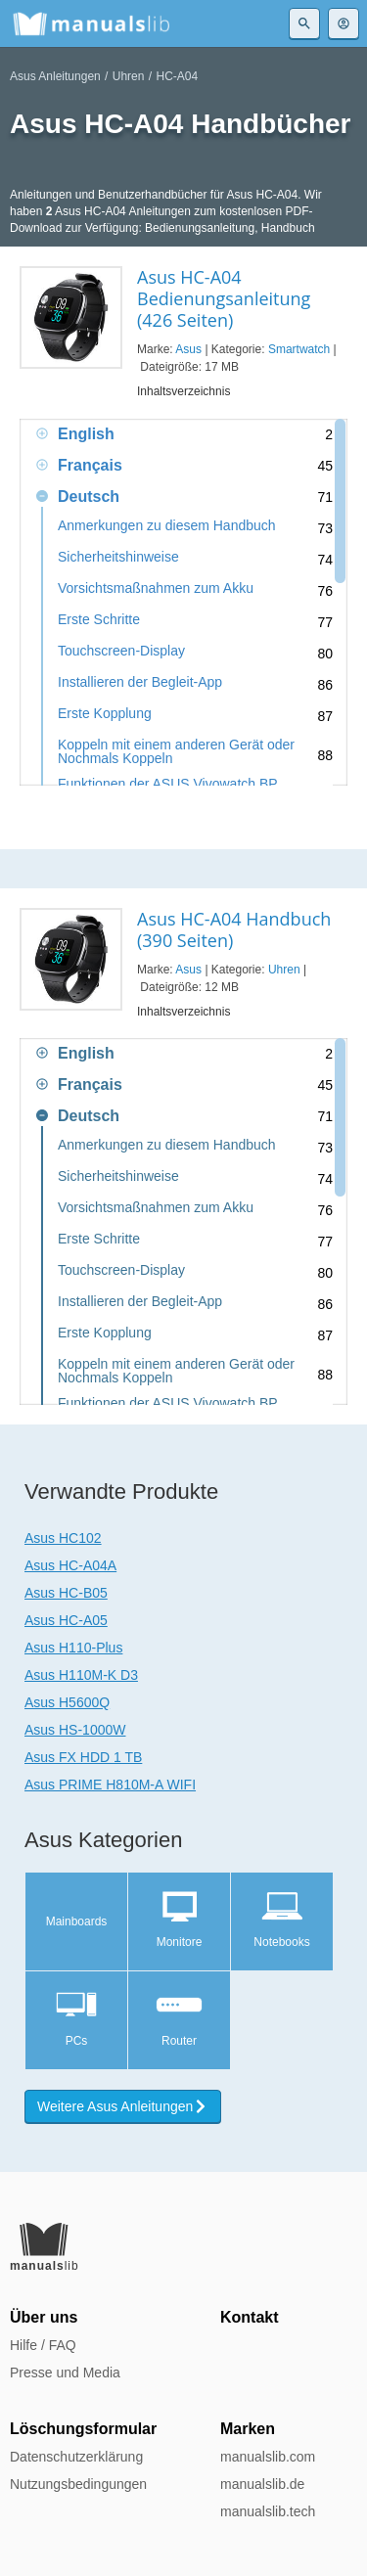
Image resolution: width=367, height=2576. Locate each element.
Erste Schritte (99, 619)
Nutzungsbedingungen (78, 2484)
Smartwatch (299, 349)
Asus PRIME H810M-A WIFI (110, 1784)
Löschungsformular (83, 2428)
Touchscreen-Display (121, 651)
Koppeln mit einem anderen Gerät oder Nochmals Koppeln (176, 751)
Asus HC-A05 (66, 1620)
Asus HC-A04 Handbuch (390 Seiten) (234, 929)
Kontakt (249, 2317)
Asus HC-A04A (70, 1565)
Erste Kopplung (105, 713)
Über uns (43, 2317)
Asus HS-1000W (74, 1730)
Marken (247, 2428)
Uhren (129, 76)
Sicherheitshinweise (118, 557)
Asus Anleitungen (55, 76)
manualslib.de (262, 2484)
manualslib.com (267, 2456)
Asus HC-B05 (66, 1593)
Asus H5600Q (67, 1702)
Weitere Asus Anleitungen (122, 2106)
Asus (188, 349)
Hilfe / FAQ (43, 2345)
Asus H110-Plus (73, 1647)
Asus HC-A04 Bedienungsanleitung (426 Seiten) (223, 298)
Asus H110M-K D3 (81, 1675)
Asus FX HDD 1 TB (83, 1757)
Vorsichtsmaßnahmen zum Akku (155, 588)
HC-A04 (177, 76)
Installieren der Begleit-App (140, 682)
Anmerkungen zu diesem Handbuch (167, 526)
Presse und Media (65, 2372)
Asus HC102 (63, 1538)
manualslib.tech (267, 2511)
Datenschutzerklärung (76, 2456)
